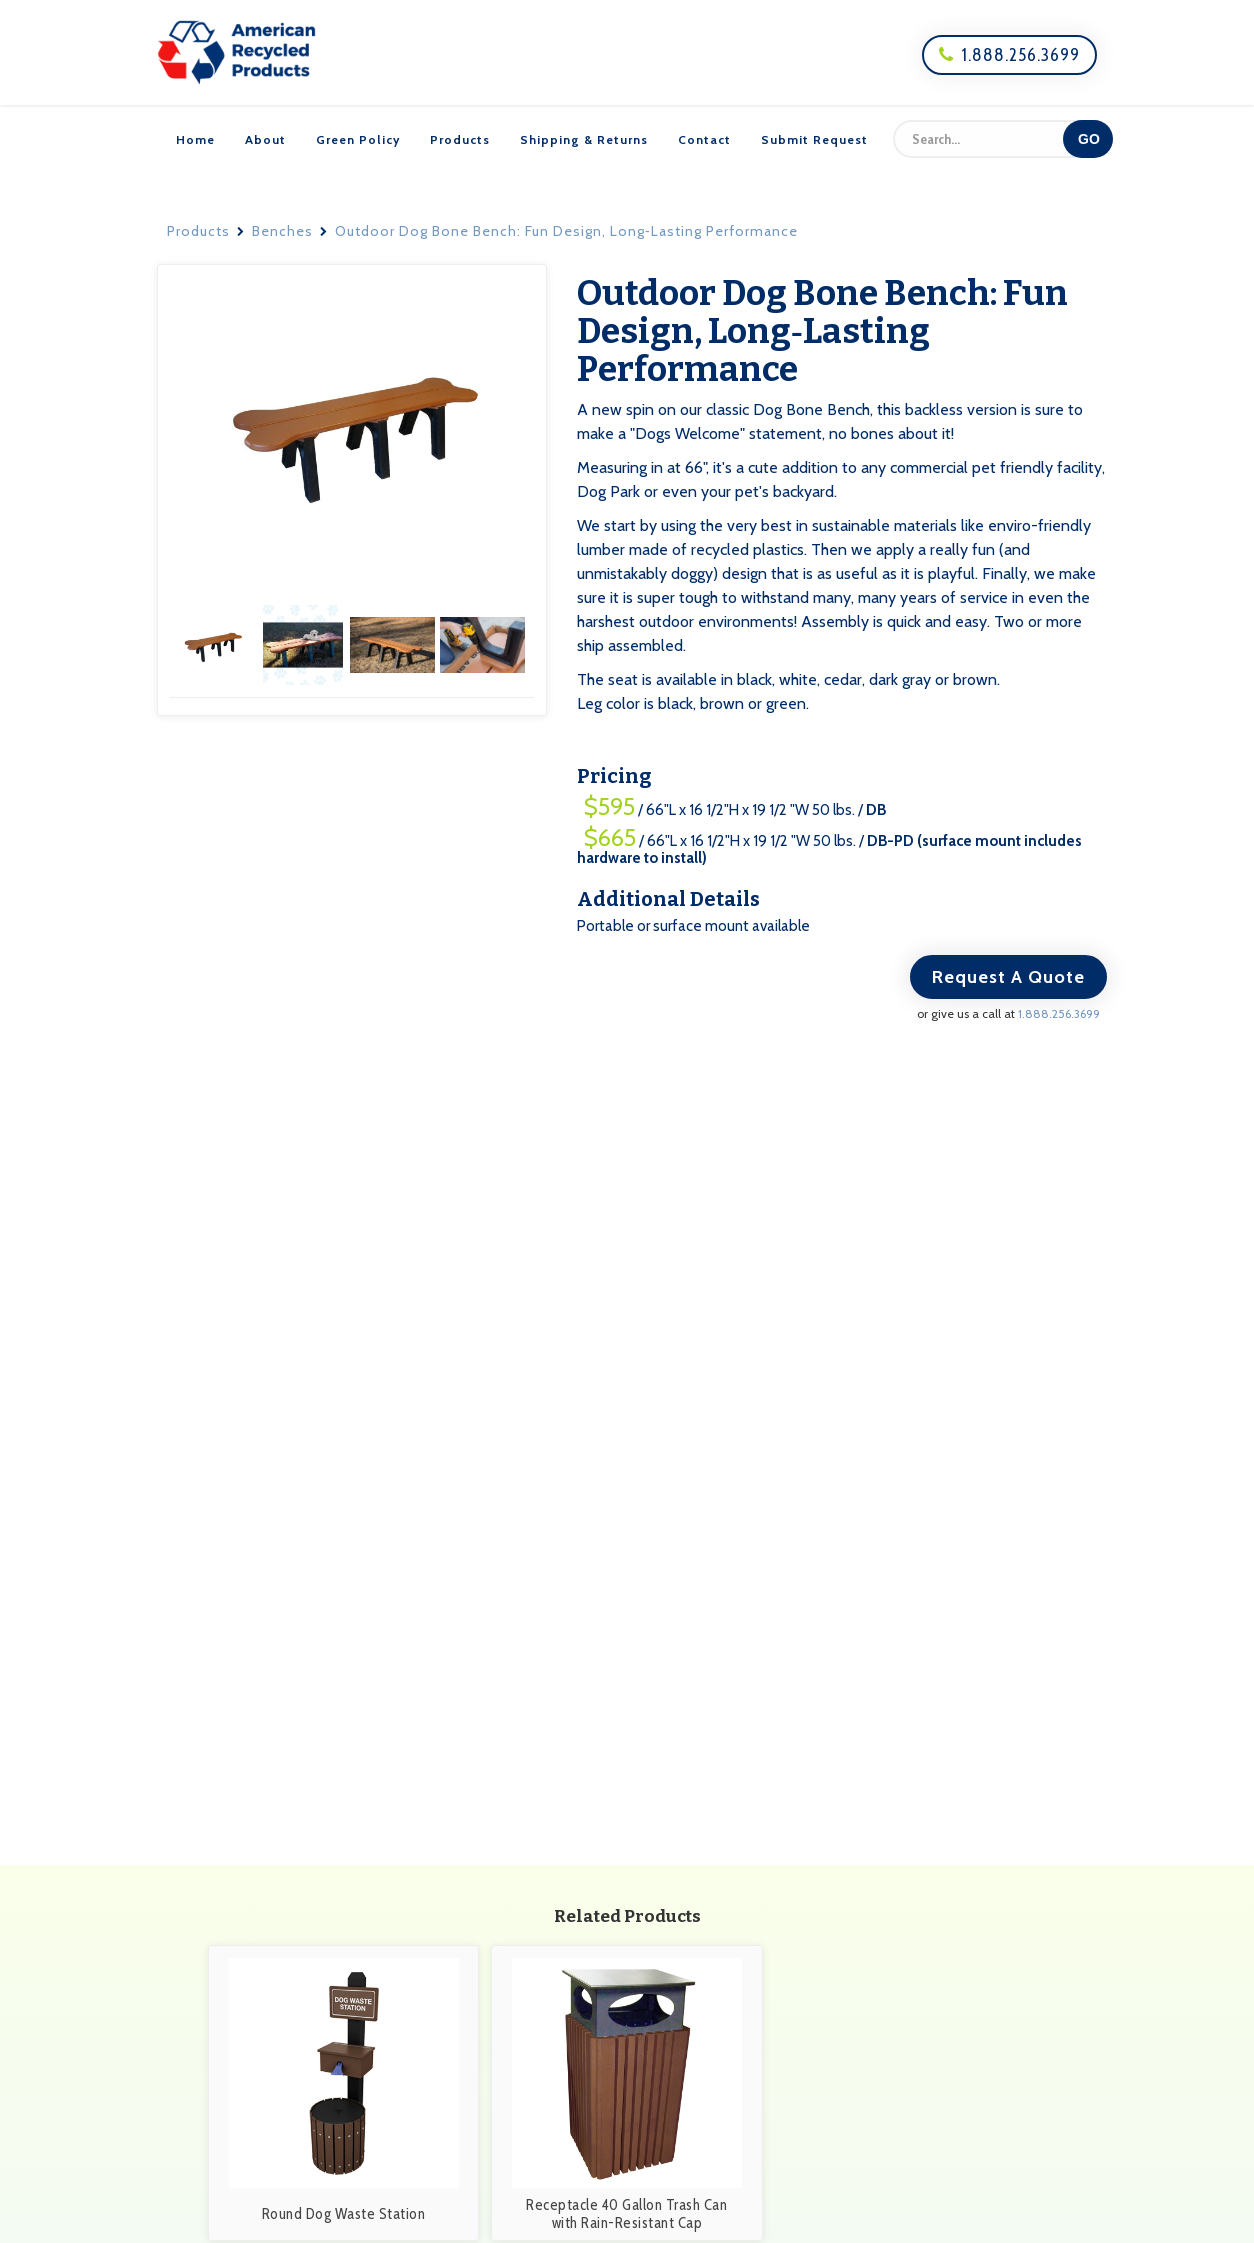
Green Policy (358, 139)
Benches (282, 231)
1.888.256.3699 (1009, 55)
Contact (704, 139)
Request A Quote (1008, 977)
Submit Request (814, 139)
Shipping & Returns (584, 139)
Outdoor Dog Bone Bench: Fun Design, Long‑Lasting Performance (566, 231)
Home (195, 139)
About (265, 139)
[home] (236, 52)
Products (460, 139)
